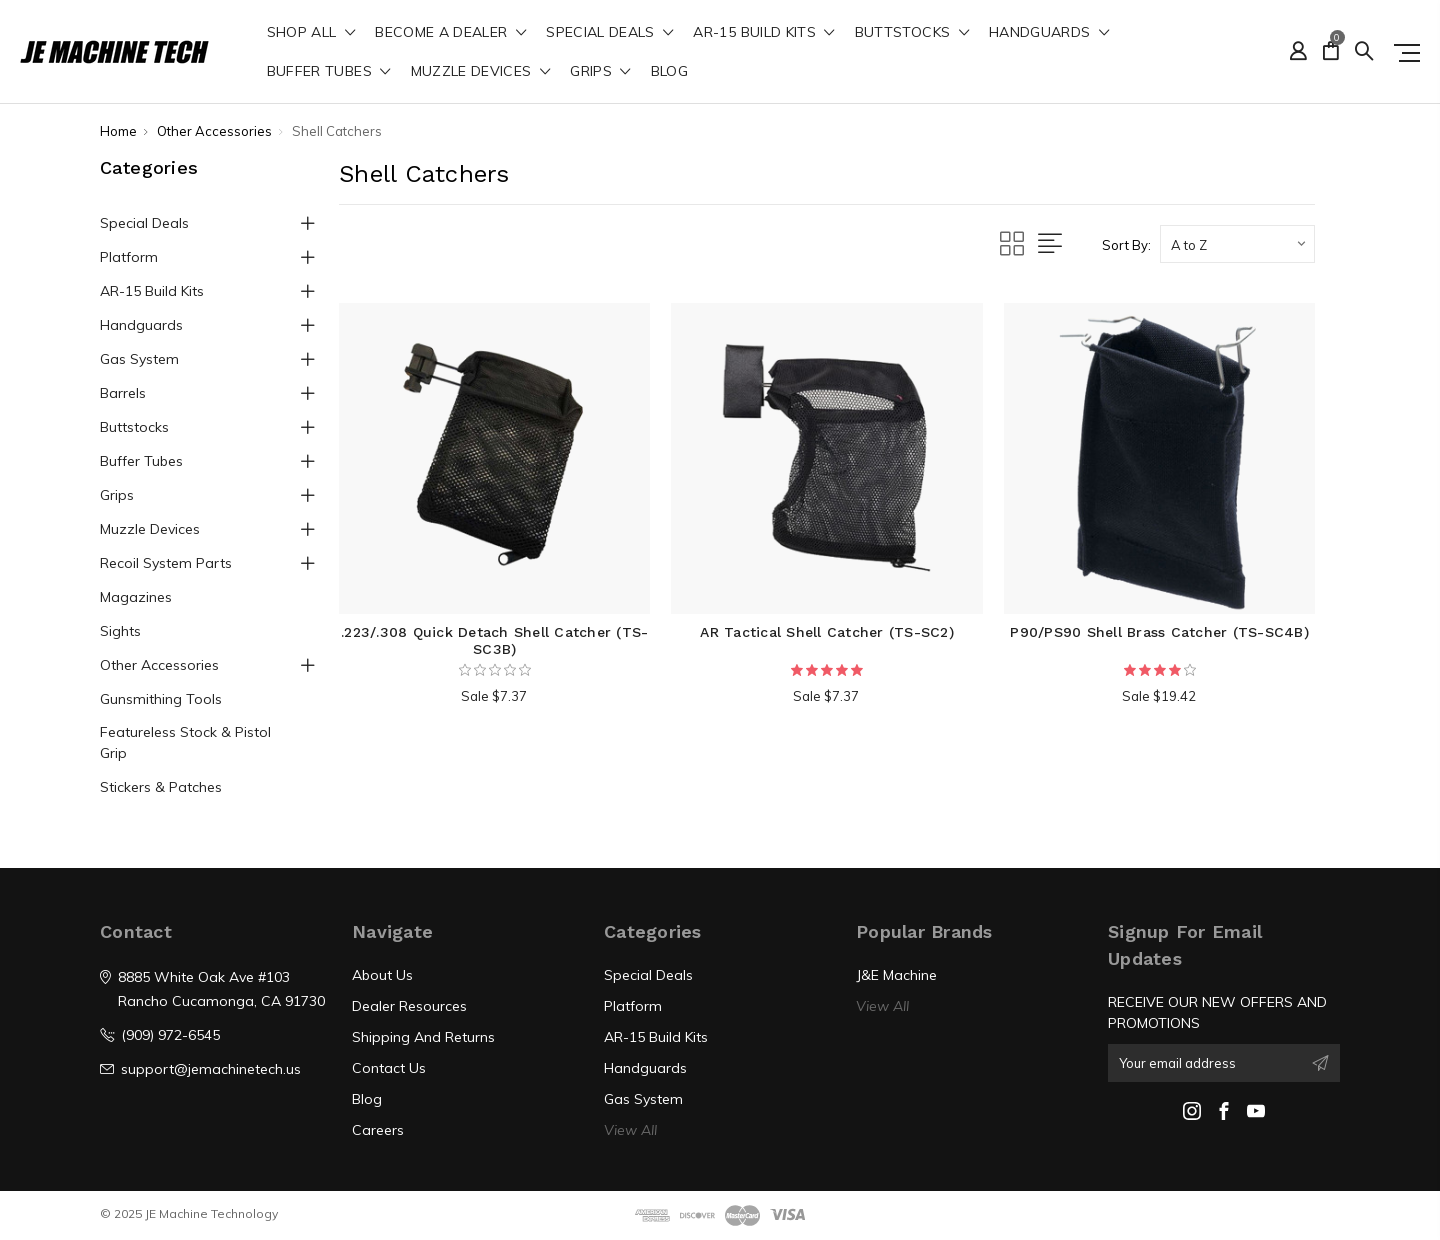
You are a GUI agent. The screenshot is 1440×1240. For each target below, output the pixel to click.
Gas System (139, 359)
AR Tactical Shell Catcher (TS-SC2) (827, 632)
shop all (311, 33)
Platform (129, 257)
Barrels (123, 393)
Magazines (136, 597)
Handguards (1049, 33)
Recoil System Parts (166, 563)
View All (630, 1130)
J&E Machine (896, 975)
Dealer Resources (409, 1006)
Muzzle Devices (481, 72)
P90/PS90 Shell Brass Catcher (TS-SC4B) (1159, 632)
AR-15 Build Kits (763, 33)
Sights (120, 631)
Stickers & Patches (161, 787)
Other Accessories (159, 665)
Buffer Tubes (329, 72)
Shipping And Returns (423, 1037)
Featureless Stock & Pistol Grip (185, 742)
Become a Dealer (450, 33)
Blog (669, 72)
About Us (382, 975)
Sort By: (1126, 245)
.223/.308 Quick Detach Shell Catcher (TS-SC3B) (494, 640)
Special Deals (609, 33)
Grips (600, 72)
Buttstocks (912, 33)
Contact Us (389, 1068)
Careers (378, 1130)
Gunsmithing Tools (161, 699)
